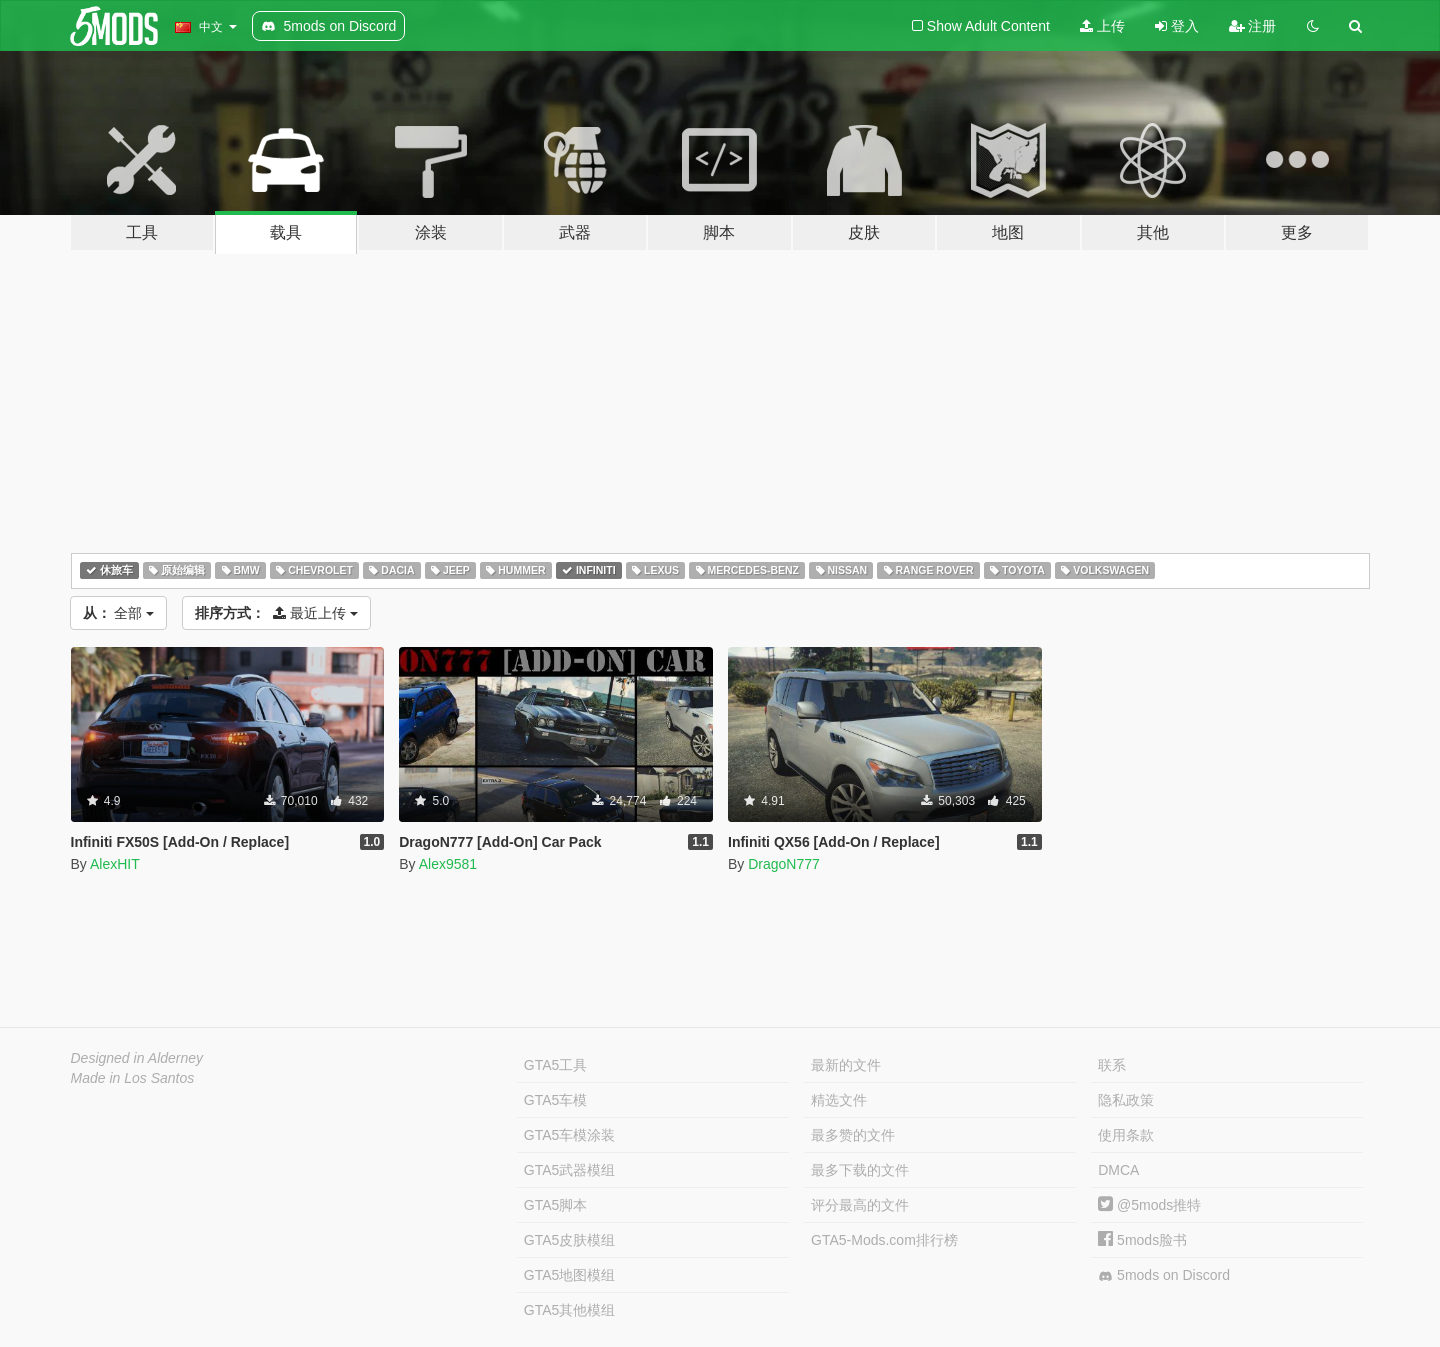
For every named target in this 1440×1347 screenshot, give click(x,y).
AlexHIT (115, 864)
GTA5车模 (556, 1100)
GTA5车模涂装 (570, 1135)
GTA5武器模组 (570, 1170)
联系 (1112, 1065)
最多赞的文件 (853, 1135)
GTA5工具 (556, 1065)
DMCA (1118, 1170)
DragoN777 (784, 864)
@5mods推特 (1149, 1205)
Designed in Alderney (137, 1058)
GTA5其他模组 (570, 1310)
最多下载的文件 (860, 1170)
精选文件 (839, 1100)
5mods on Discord (1164, 1275)
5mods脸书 (1142, 1240)
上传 (1102, 26)
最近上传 (276, 613)
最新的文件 (846, 1065)
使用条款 (1126, 1135)
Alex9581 (448, 864)
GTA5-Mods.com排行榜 (884, 1240)
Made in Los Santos (133, 1078)
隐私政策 (1126, 1100)
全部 (119, 613)
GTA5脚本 (556, 1205)
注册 (1253, 26)
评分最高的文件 (860, 1205)
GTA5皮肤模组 (570, 1240)
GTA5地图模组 (570, 1275)
